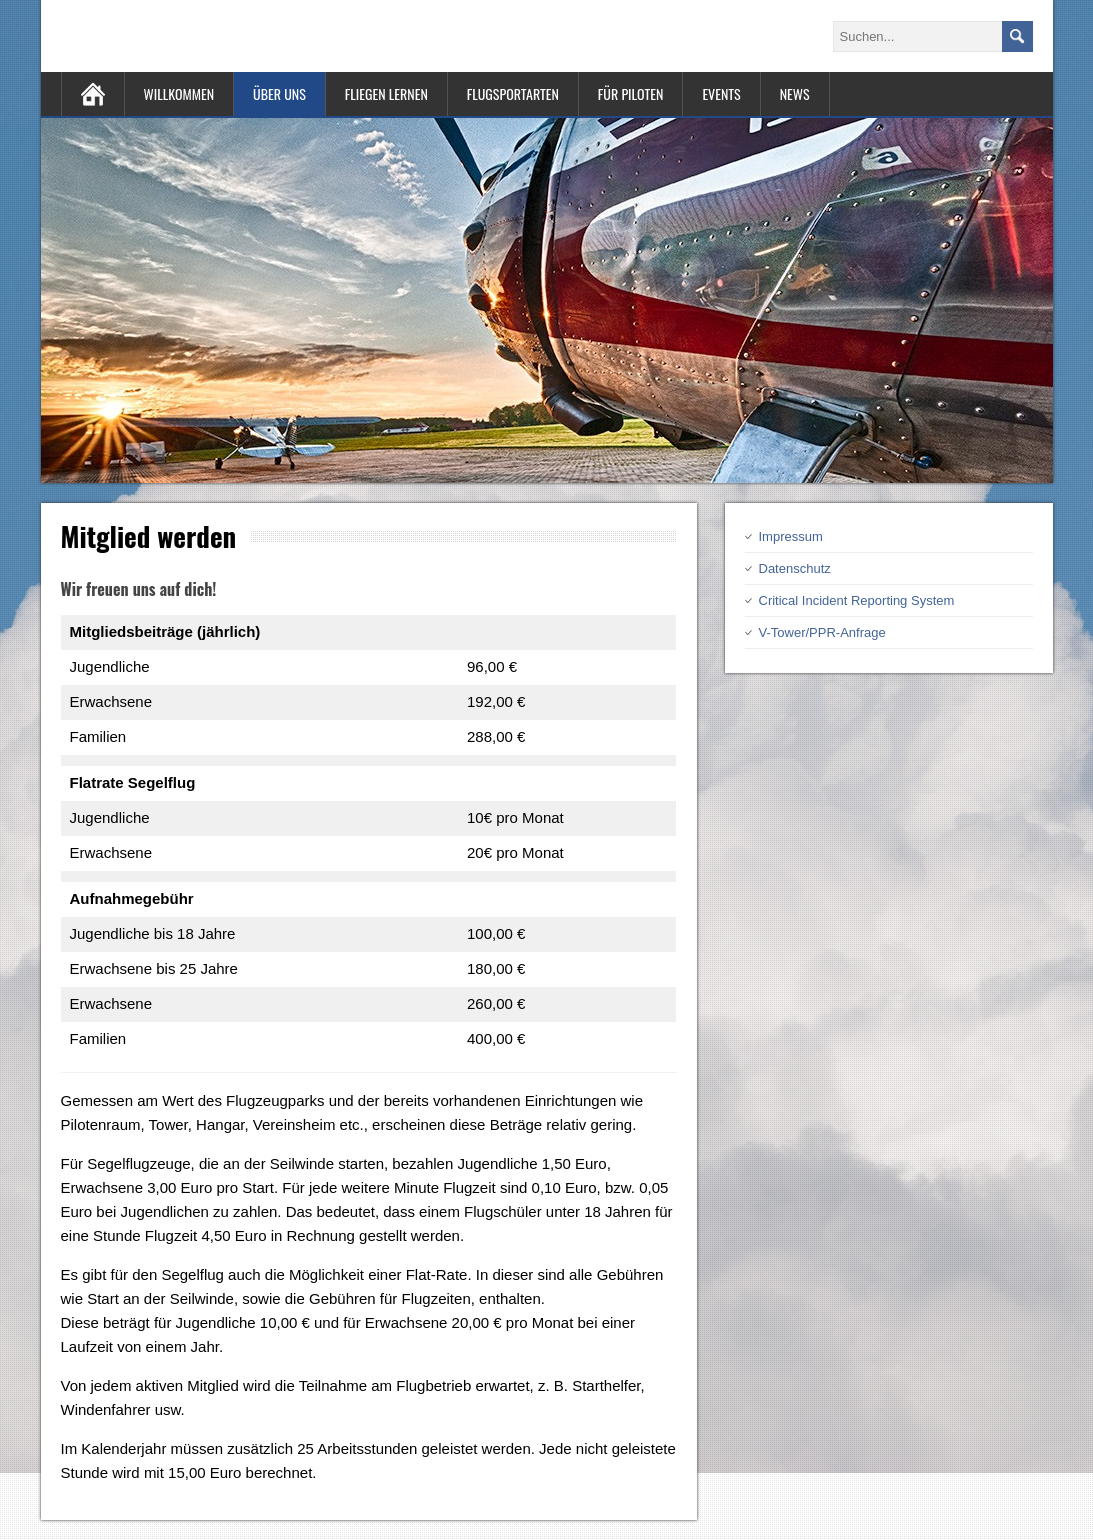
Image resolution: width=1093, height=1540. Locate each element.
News (795, 93)
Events (721, 93)
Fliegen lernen (386, 93)
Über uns (279, 93)
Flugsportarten (513, 93)
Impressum (791, 536)
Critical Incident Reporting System (857, 600)
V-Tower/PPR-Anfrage (822, 632)
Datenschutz (795, 568)
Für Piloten (631, 93)
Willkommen (179, 93)
